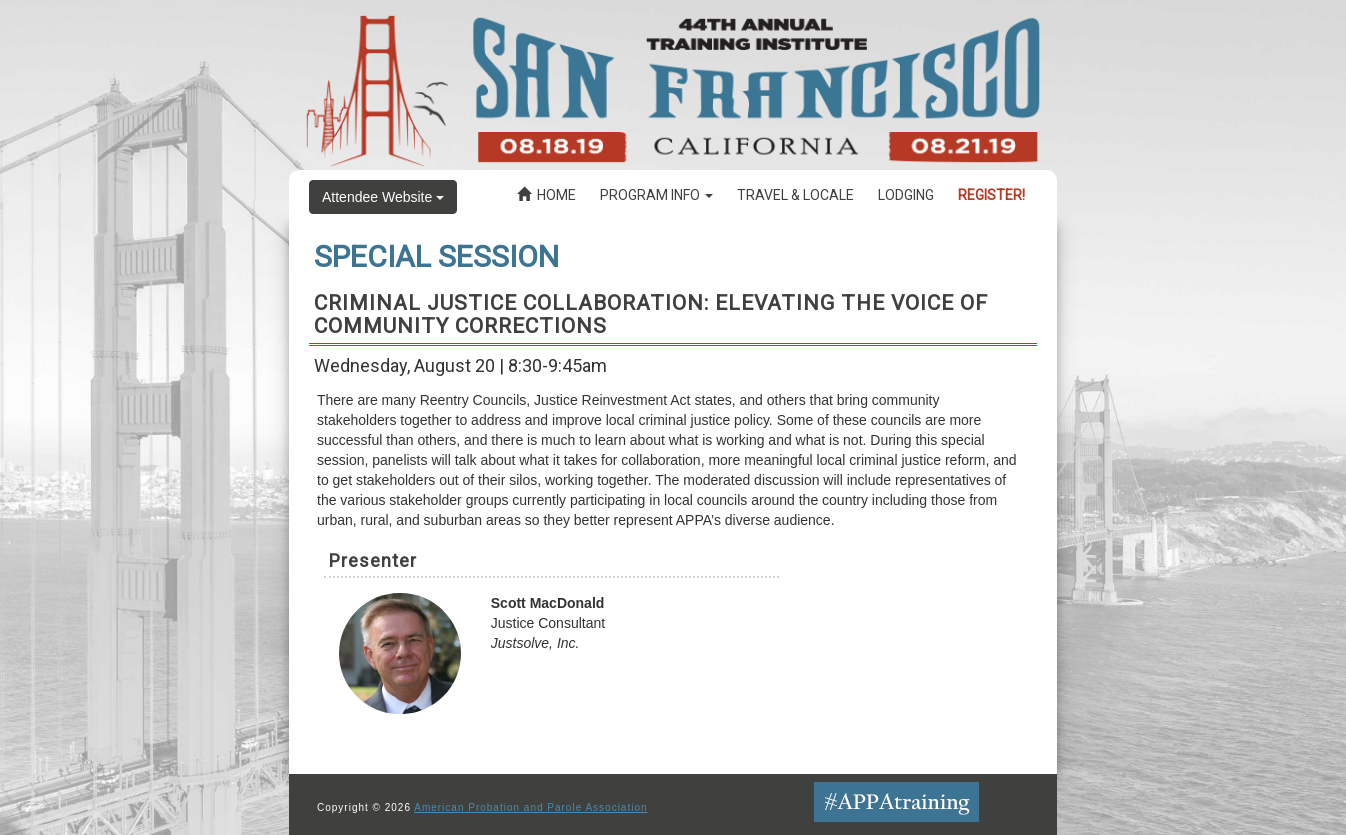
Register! (991, 195)
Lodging (906, 195)
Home (546, 195)
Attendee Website (383, 197)
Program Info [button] (656, 195)
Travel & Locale (795, 195)
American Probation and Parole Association (530, 807)
